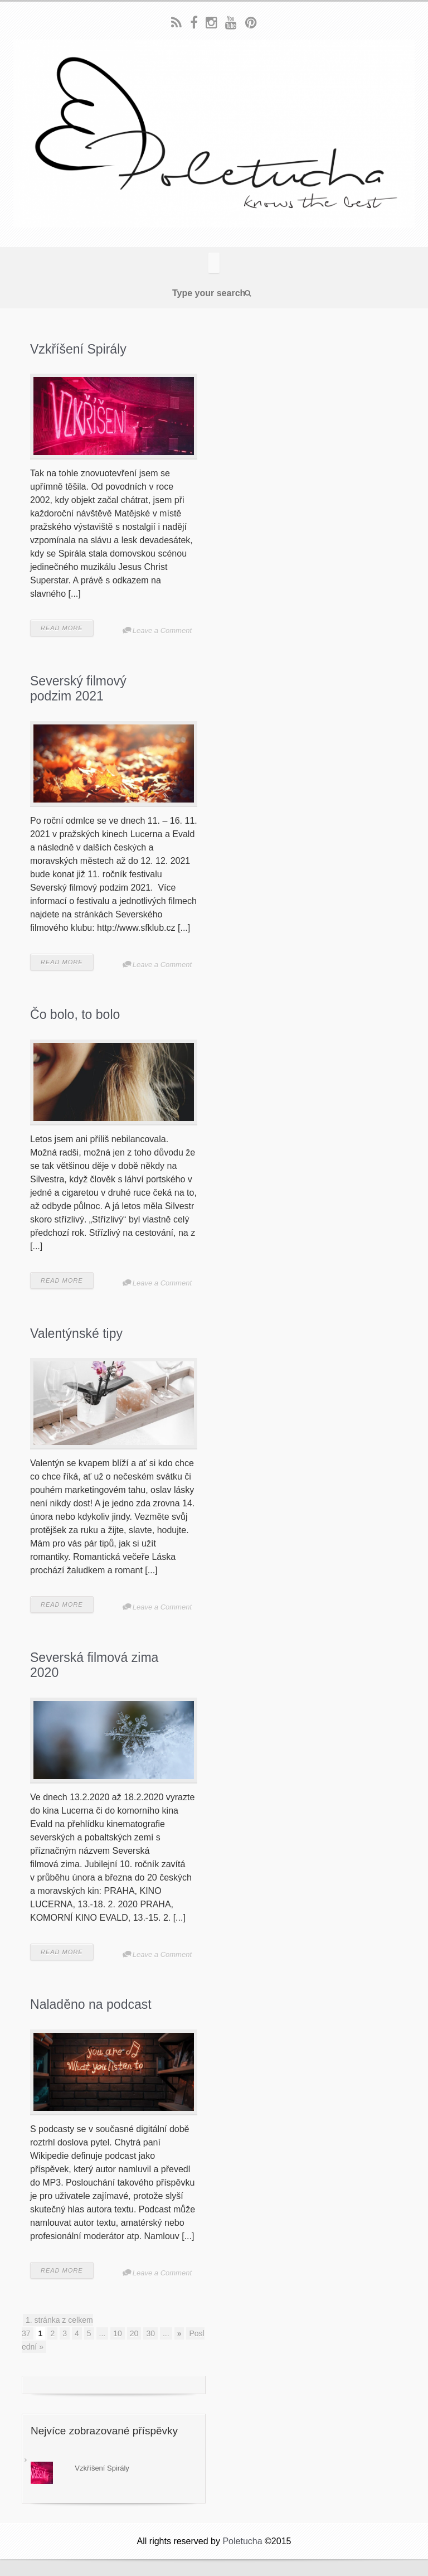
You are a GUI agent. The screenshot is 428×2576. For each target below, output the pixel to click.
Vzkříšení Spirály (78, 349)
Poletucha (242, 2541)
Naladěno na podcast (91, 2004)
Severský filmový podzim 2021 (78, 689)
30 (150, 2333)
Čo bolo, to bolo (75, 1014)
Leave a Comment (162, 630)
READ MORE (62, 628)
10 (117, 2333)
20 (134, 2333)
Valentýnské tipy (76, 1333)
